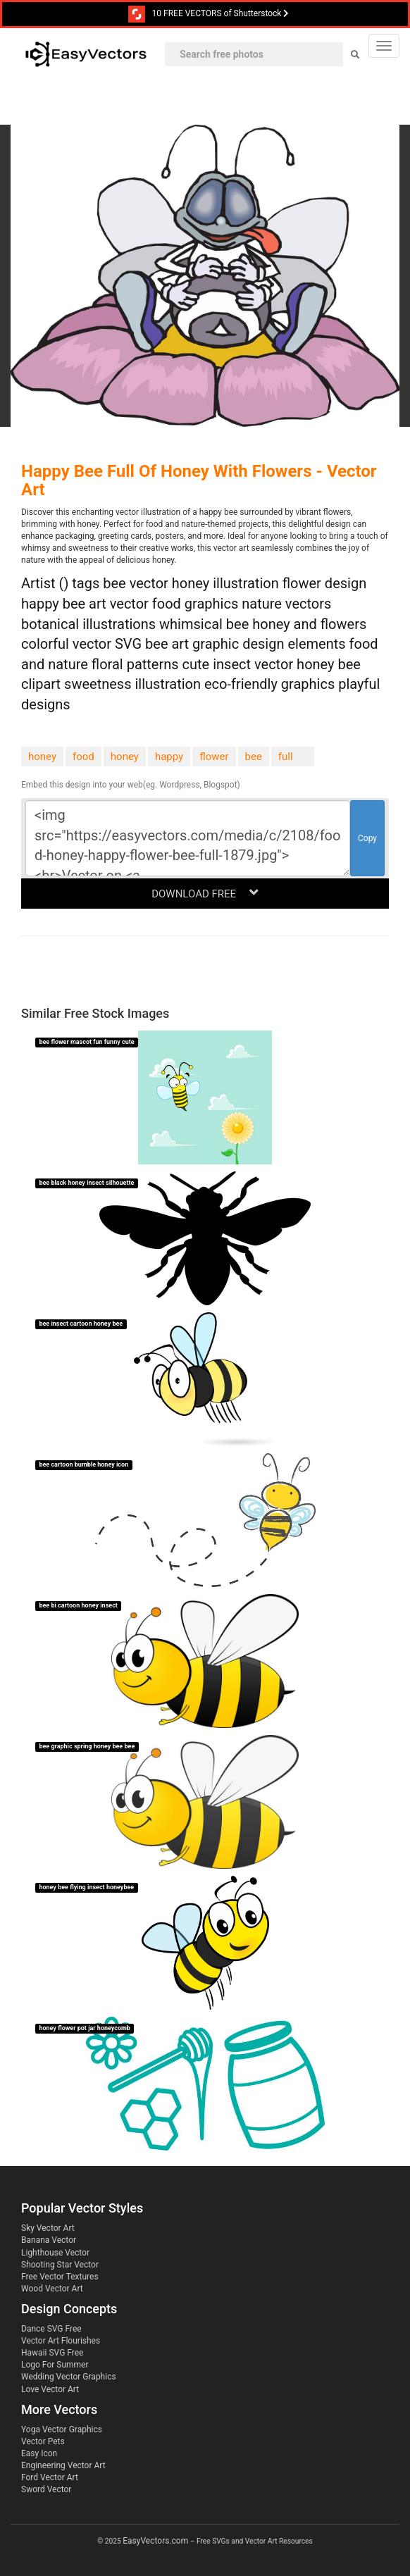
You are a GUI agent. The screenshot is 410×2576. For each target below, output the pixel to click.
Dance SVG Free (51, 2329)
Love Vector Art (50, 2389)
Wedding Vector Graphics (68, 2377)
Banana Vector (48, 2240)
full (285, 756)
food (83, 756)
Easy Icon (39, 2453)
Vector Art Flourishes (60, 2341)
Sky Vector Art (48, 2228)
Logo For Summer (54, 2365)
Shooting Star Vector (60, 2265)
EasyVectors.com (155, 2541)
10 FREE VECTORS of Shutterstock (209, 14)
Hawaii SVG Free (52, 2353)
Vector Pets (43, 2441)
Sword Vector (46, 2489)
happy (169, 756)
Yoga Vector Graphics (61, 2429)
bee (253, 756)
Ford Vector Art (49, 2477)
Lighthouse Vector (55, 2253)
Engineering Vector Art (63, 2465)
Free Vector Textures (60, 2277)
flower (213, 756)
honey (42, 756)
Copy (367, 838)
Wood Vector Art (52, 2289)
